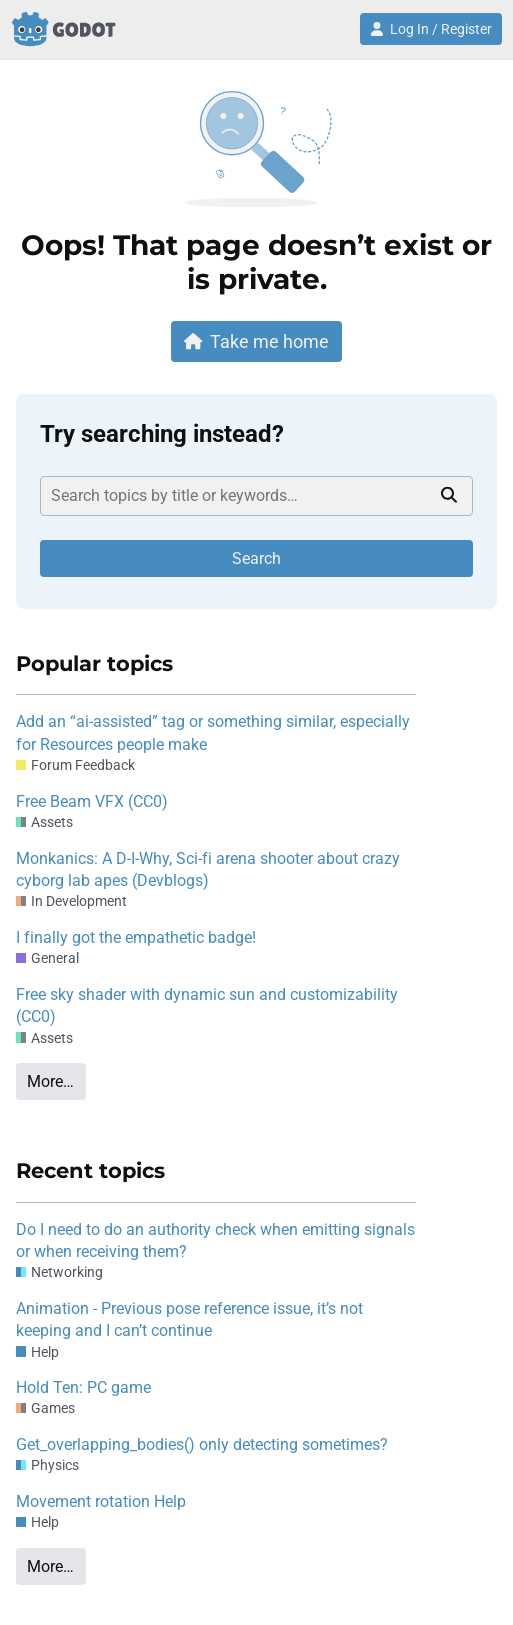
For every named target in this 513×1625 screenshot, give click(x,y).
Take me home (257, 341)
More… (50, 1081)
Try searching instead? (162, 434)
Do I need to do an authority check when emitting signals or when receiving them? (215, 1240)
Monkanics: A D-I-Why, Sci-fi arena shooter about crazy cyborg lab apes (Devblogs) (208, 869)
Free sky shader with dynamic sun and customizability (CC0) (207, 1005)
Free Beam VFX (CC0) (92, 801)
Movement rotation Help (101, 1501)
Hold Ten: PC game (83, 1387)
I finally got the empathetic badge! (136, 937)
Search (256, 558)
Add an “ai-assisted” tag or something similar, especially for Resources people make (213, 732)
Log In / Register (431, 29)
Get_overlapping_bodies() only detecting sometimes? (202, 1444)
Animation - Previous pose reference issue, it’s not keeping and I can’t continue (189, 1319)
